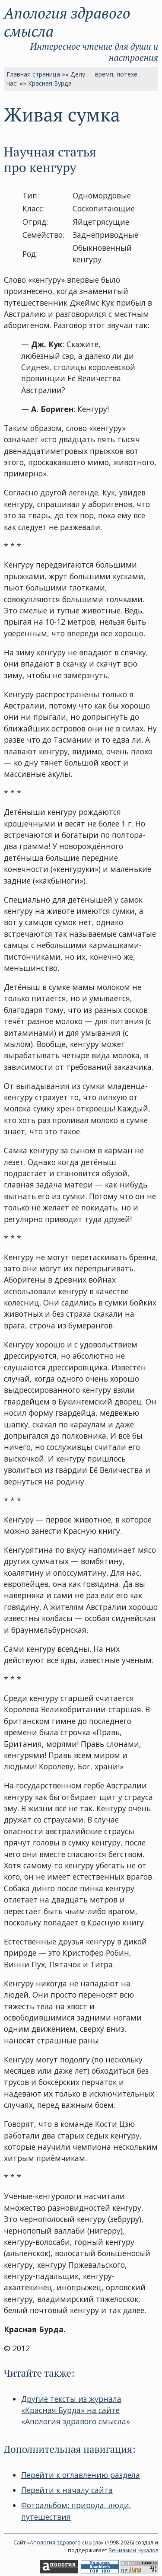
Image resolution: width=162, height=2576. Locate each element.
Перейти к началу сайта (67, 2490)
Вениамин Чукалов (133, 2550)
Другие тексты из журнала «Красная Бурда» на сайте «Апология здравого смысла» (75, 2410)
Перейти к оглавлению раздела (80, 2475)
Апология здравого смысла (67, 22)
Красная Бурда (50, 83)
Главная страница (33, 74)
